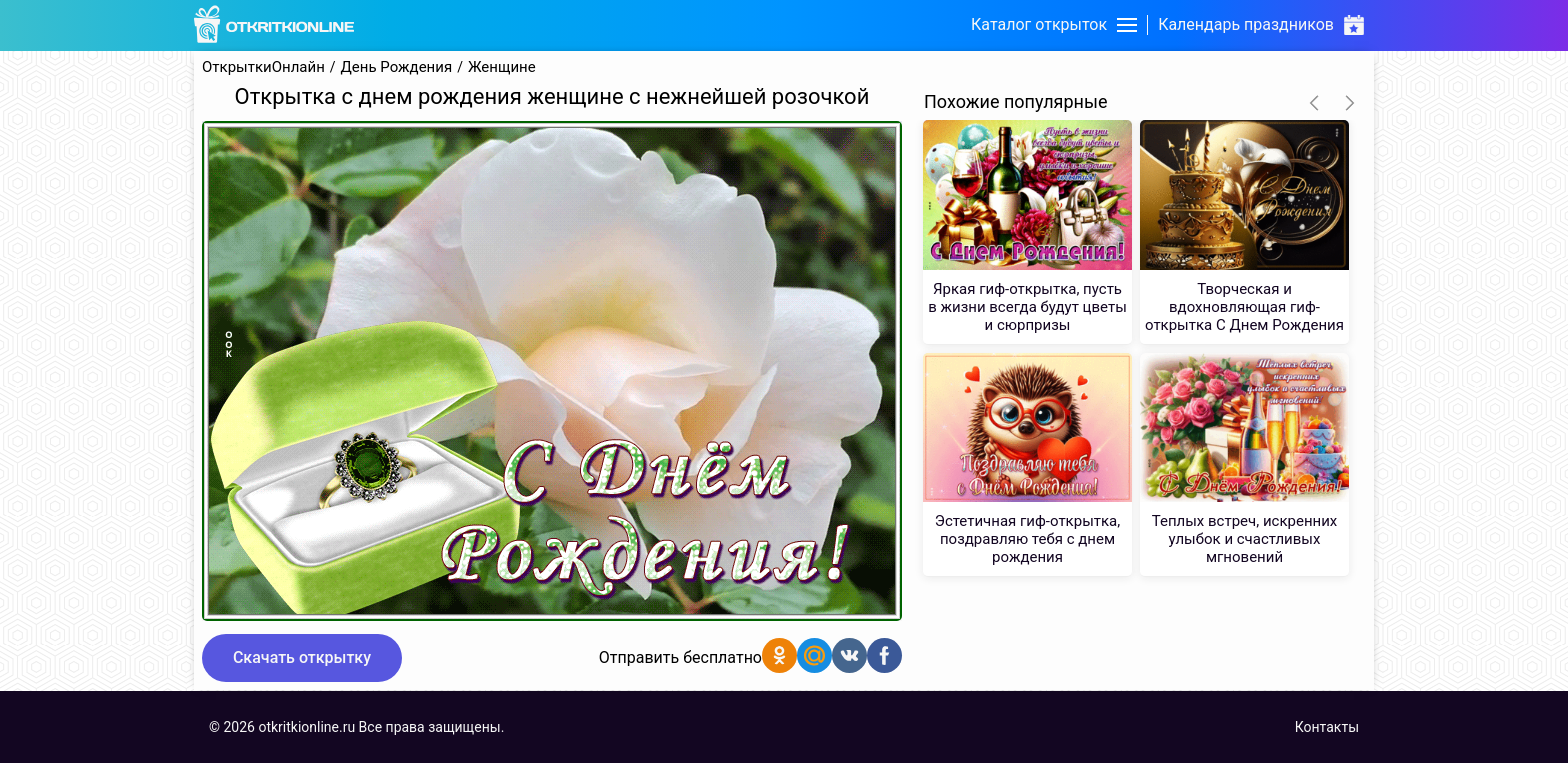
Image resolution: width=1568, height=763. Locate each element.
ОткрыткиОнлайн (263, 67)
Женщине (502, 67)
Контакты (1327, 727)
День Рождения (397, 67)
